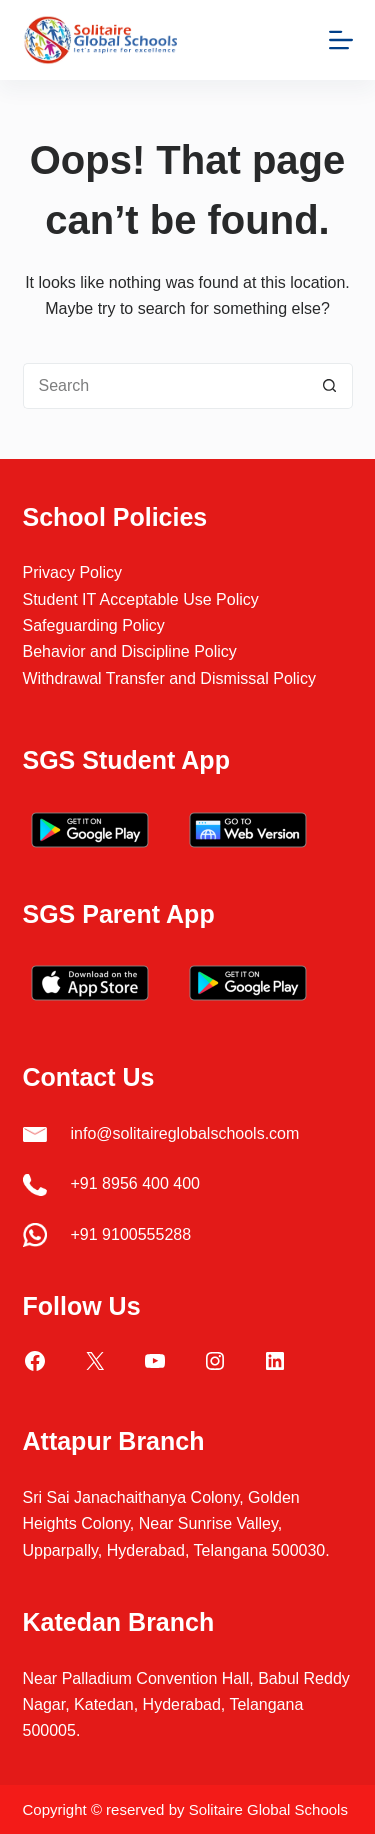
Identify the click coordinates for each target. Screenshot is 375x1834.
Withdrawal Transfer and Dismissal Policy (169, 678)
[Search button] (330, 386)
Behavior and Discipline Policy (130, 651)
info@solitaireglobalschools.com (185, 1133)
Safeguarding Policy (94, 625)
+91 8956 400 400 (135, 1183)
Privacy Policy (73, 572)
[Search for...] (165, 386)
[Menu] (341, 40)
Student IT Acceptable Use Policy (141, 599)
